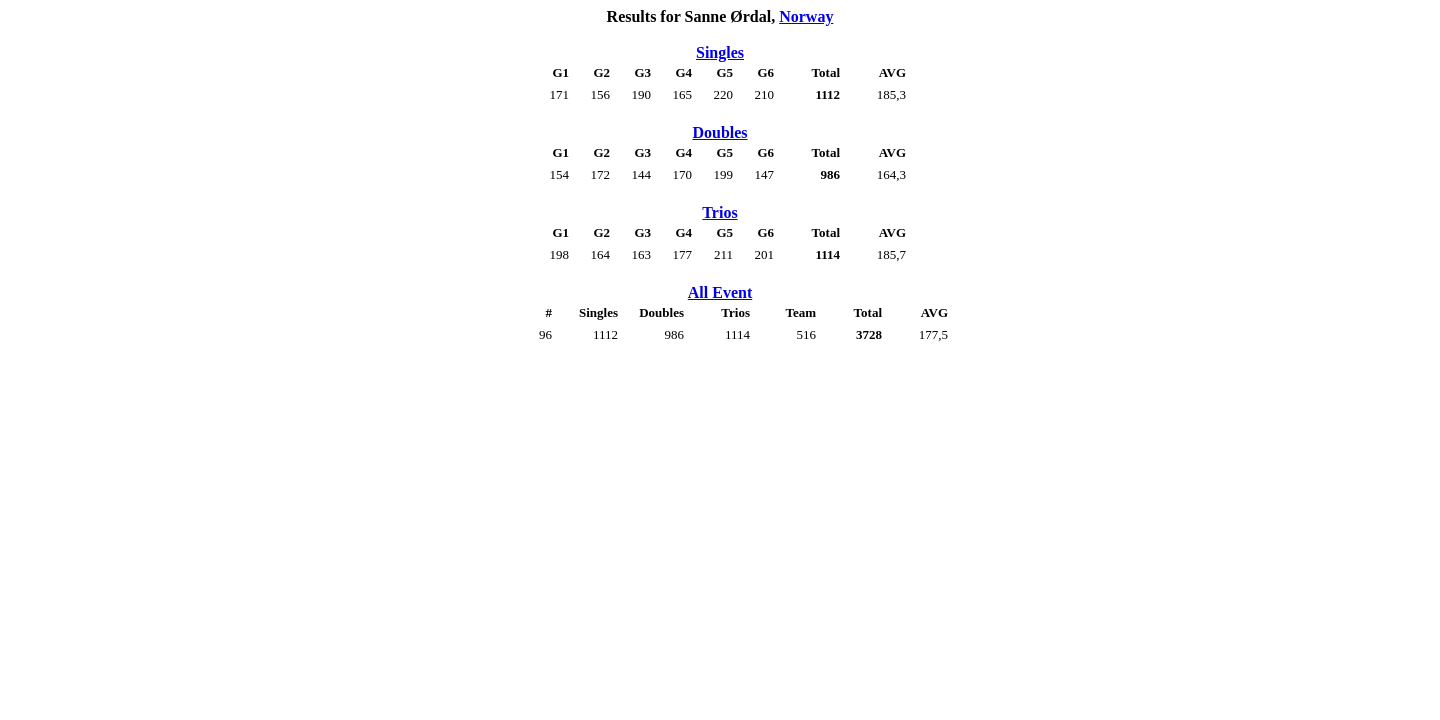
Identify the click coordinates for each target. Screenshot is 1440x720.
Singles (720, 52)
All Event (720, 292)
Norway (806, 16)
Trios (719, 212)
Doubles (719, 132)
